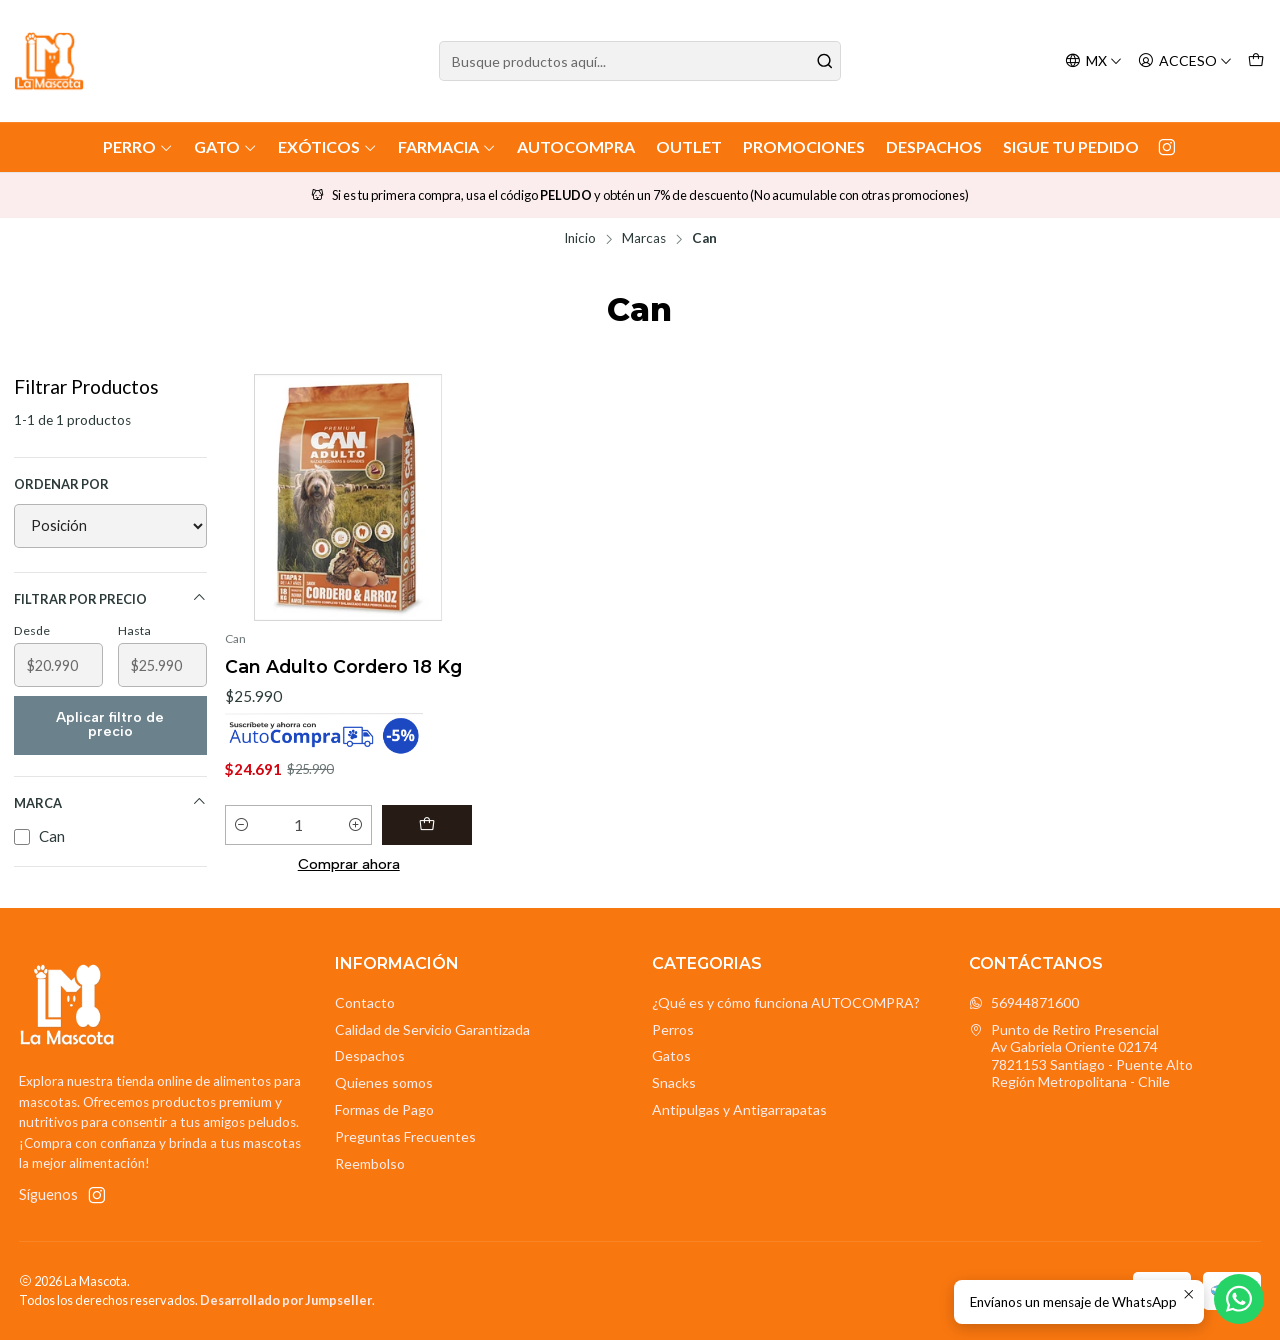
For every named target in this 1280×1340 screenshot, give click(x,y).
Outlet (689, 146)
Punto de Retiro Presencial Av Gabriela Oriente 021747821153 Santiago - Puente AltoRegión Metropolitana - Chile (1081, 1056)
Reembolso (370, 1163)
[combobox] (640, 61)
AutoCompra (576, 146)
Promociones (804, 146)
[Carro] (1256, 61)
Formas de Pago (384, 1109)
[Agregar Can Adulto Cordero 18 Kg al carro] (427, 825)
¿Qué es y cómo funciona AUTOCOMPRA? (786, 1002)
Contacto (365, 1002)
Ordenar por (61, 484)
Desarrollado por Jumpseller (286, 1300)
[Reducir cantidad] (241, 825)
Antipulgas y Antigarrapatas (739, 1109)
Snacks (674, 1082)
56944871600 (1024, 1002)
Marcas (644, 239)
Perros (673, 1029)
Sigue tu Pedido (1071, 146)
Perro (138, 146)
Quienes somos (384, 1082)
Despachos (934, 146)
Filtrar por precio (111, 598)
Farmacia (447, 146)
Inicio (580, 239)
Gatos (671, 1055)
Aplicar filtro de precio (110, 724)
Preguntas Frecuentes (405, 1136)
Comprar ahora (349, 864)
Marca (111, 802)
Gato (225, 146)
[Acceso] (1185, 61)
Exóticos (327, 146)
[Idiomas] (1093, 61)
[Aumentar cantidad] (355, 825)
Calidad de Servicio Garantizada (432, 1029)
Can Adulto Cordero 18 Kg (343, 666)
